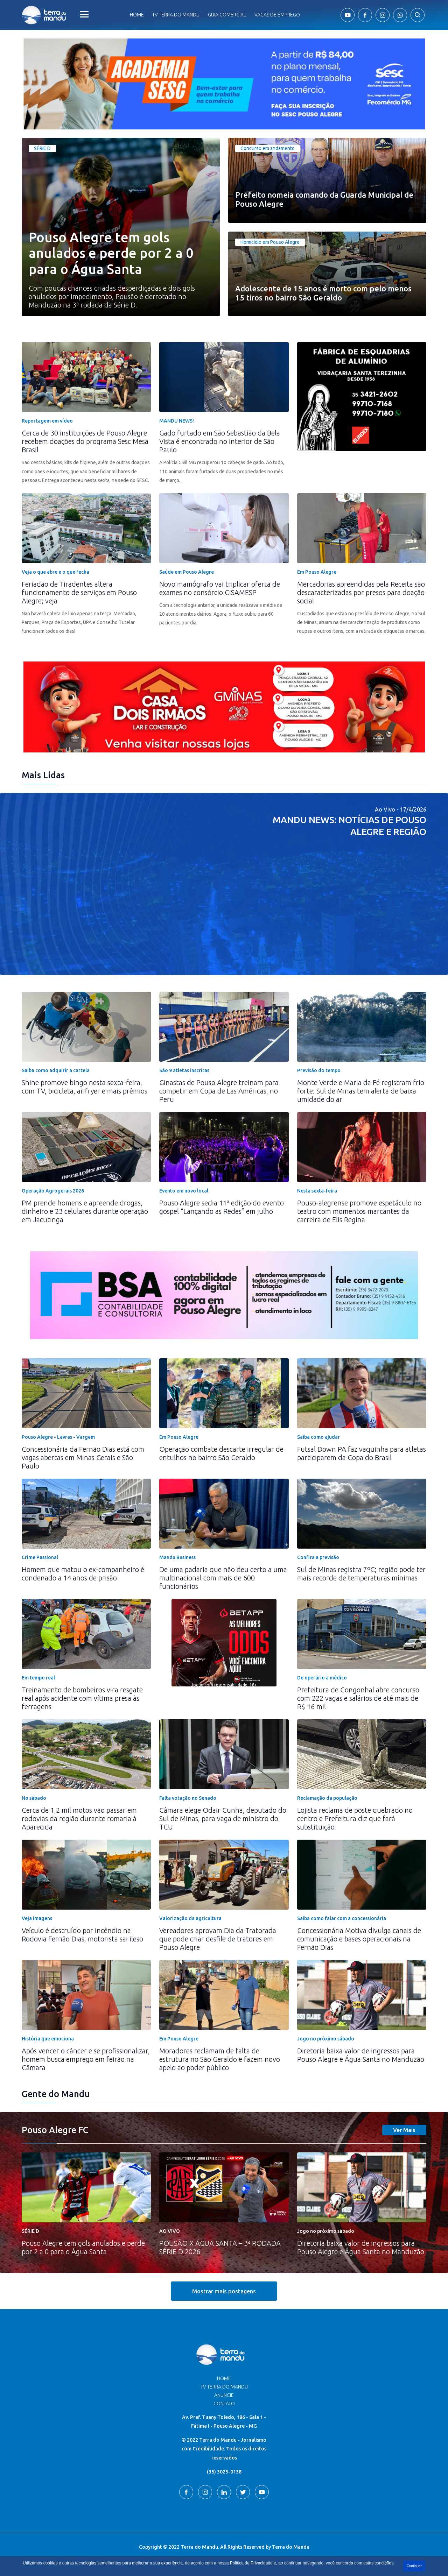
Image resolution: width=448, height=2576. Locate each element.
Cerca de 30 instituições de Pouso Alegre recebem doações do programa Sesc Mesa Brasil (85, 441)
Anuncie (224, 2395)
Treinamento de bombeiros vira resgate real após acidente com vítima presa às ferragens (82, 1698)
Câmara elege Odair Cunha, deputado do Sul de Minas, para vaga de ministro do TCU (222, 1818)
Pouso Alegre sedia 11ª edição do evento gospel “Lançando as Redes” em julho (221, 1207)
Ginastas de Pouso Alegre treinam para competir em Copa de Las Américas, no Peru (219, 1090)
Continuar (414, 2566)
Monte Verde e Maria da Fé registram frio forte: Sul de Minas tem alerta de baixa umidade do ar (360, 1090)
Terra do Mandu (290, 2547)
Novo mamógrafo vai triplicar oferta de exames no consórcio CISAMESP (219, 588)
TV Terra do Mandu (224, 2387)
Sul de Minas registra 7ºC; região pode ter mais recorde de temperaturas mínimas (361, 1573)
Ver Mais (404, 2130)
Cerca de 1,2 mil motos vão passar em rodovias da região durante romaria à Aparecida (79, 1818)
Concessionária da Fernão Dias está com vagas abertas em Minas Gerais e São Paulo (83, 1457)
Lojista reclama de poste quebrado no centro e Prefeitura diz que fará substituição (355, 1818)
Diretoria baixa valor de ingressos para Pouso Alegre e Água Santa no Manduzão (360, 2055)
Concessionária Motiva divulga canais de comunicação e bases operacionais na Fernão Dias (359, 1938)
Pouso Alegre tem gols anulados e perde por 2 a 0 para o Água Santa (83, 2247)
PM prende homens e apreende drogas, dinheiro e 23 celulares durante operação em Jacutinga (85, 1211)
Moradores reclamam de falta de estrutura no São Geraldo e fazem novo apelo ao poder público (219, 2059)
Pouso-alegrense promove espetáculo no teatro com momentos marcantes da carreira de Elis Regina (359, 1211)
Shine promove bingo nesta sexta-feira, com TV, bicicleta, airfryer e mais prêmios (84, 1086)
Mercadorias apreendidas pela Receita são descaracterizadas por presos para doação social (361, 592)
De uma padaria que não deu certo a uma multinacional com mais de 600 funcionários (223, 1577)
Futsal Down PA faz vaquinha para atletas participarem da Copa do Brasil (361, 1453)
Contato (224, 2403)
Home (137, 14)
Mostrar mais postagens (224, 2291)
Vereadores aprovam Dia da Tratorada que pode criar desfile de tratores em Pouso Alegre (217, 1938)
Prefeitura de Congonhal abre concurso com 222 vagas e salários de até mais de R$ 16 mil (358, 1698)
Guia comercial (227, 14)
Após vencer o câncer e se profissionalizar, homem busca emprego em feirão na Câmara (86, 2059)
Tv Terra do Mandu (176, 14)
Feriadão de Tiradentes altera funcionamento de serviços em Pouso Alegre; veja (79, 592)
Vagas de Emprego (277, 14)
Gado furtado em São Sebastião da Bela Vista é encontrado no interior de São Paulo (219, 441)
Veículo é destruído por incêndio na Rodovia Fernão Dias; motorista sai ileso (82, 1934)
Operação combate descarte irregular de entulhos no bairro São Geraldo (221, 1453)
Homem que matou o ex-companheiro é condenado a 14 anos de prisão (83, 1573)
